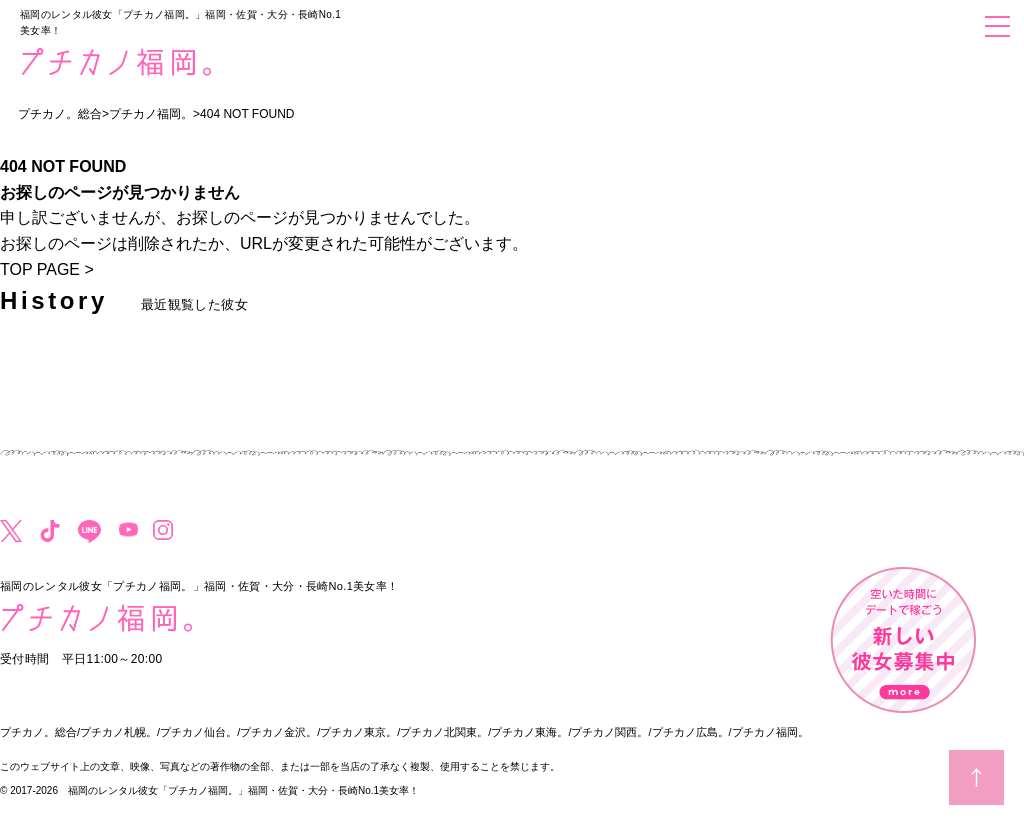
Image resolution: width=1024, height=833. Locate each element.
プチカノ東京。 (358, 732)
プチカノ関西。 (609, 732)
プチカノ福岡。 (770, 732)
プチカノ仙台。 (198, 732)
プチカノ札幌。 (118, 732)
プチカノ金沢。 (278, 732)
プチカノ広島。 (690, 732)
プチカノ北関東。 (444, 732)
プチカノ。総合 (38, 732)
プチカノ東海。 (529, 732)
